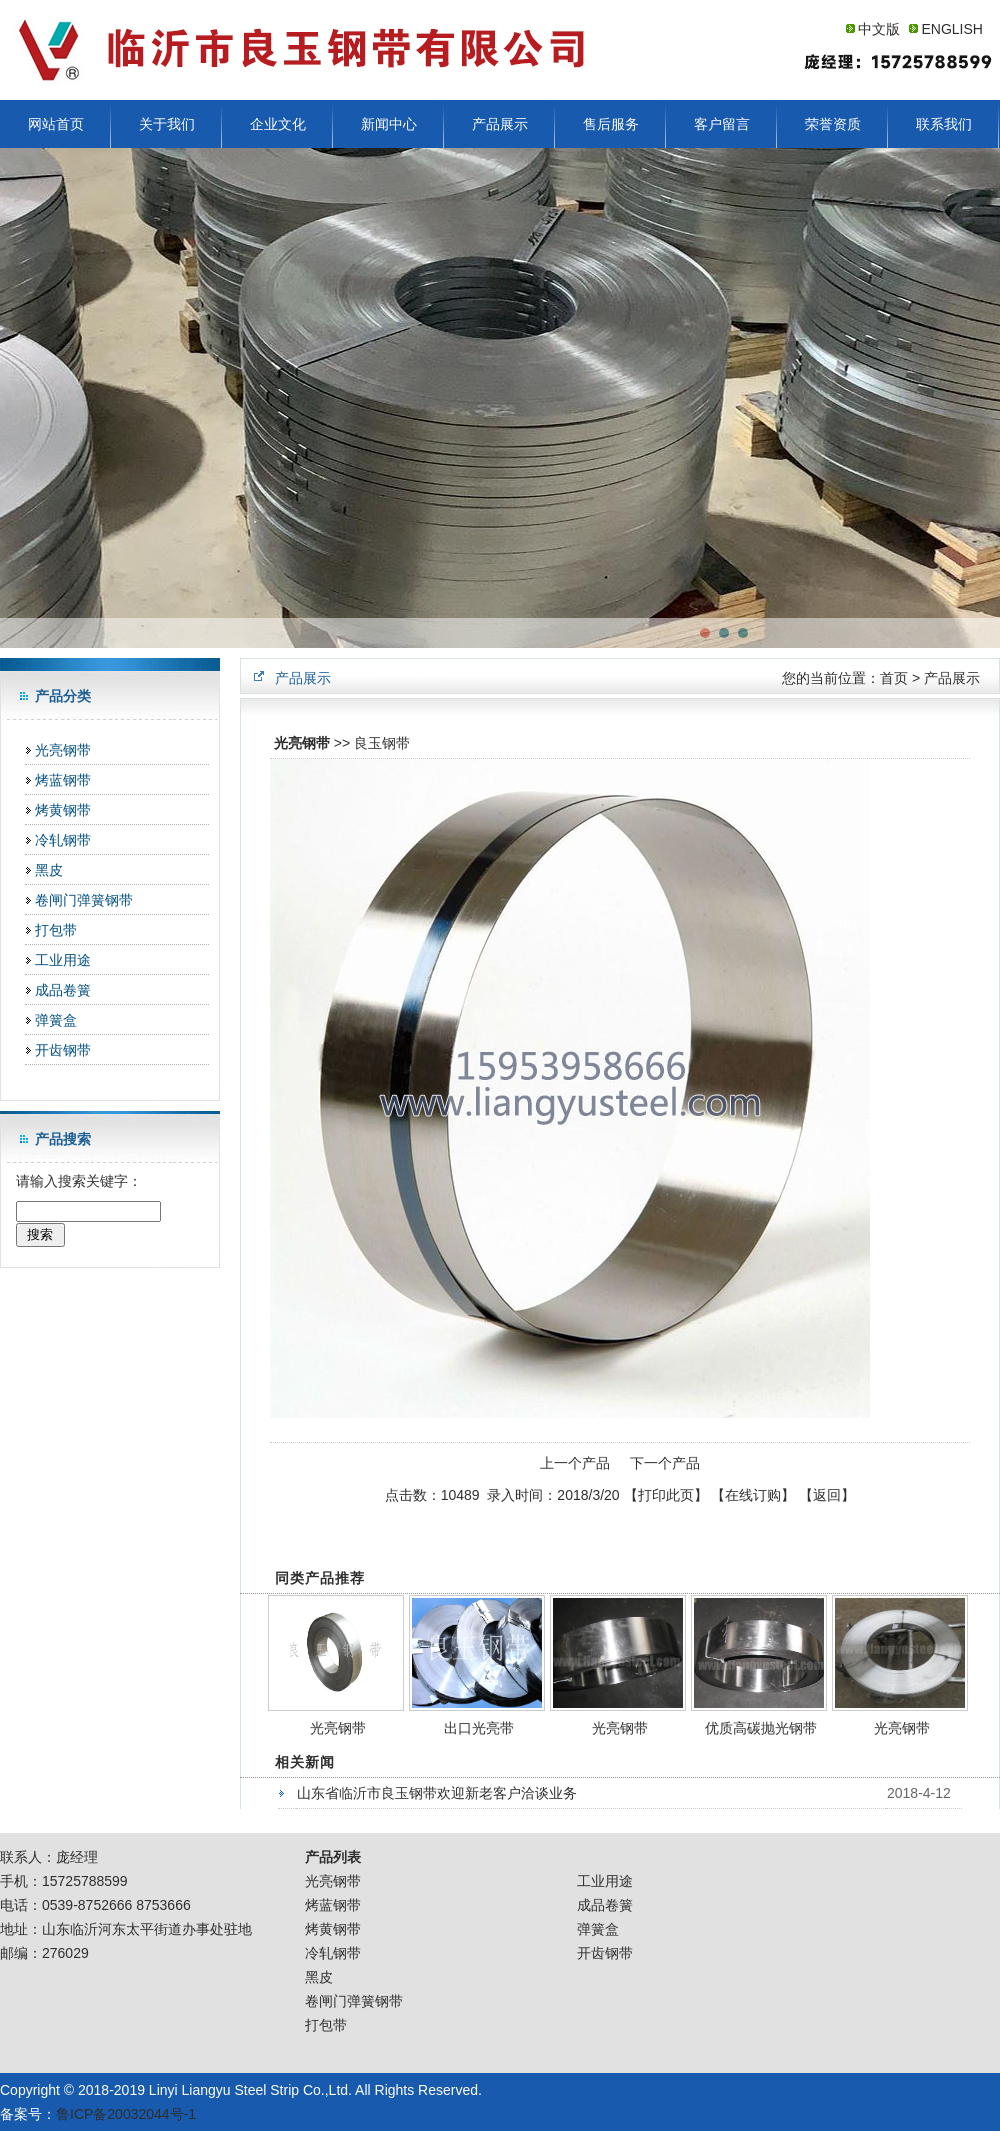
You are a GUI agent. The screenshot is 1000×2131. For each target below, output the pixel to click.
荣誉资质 (833, 124)
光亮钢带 (63, 750)
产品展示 (500, 124)
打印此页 (666, 1495)
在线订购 (753, 1495)
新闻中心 (389, 124)
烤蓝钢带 (63, 780)
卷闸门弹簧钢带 (84, 900)
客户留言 (722, 124)
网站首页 (56, 124)
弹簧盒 (56, 1020)
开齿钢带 (63, 1050)
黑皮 (49, 870)
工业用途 (63, 960)
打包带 (56, 930)
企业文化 (278, 124)
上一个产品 (575, 1463)
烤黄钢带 (63, 810)
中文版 (879, 29)
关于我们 (167, 124)
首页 (894, 678)
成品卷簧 (63, 990)
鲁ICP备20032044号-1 (126, 2114)
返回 (827, 1495)
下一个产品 (665, 1463)
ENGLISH (951, 29)
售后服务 (611, 124)
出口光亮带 (479, 1728)
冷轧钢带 (63, 840)
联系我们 (944, 124)
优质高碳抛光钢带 (761, 1728)
